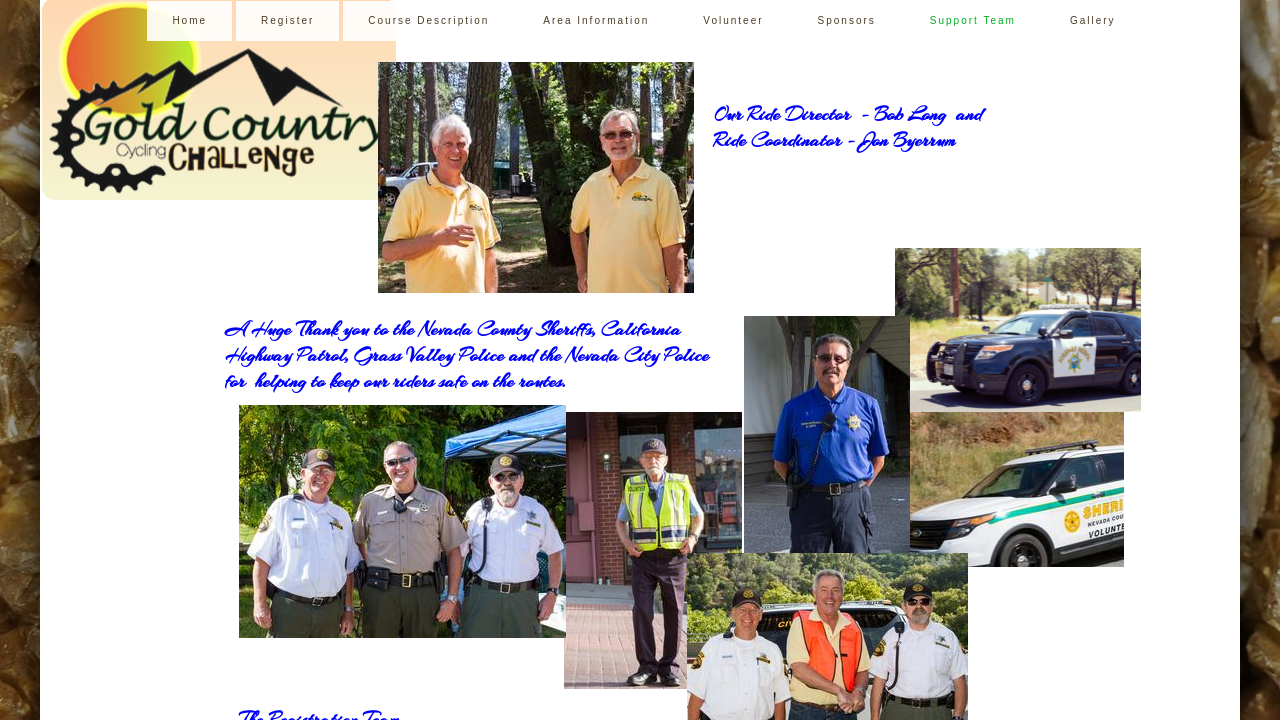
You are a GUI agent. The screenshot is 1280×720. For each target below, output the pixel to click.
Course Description (428, 20)
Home (189, 20)
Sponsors (847, 20)
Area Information (596, 20)
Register (287, 20)
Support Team (973, 20)
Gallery (1093, 20)
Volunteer (733, 20)
